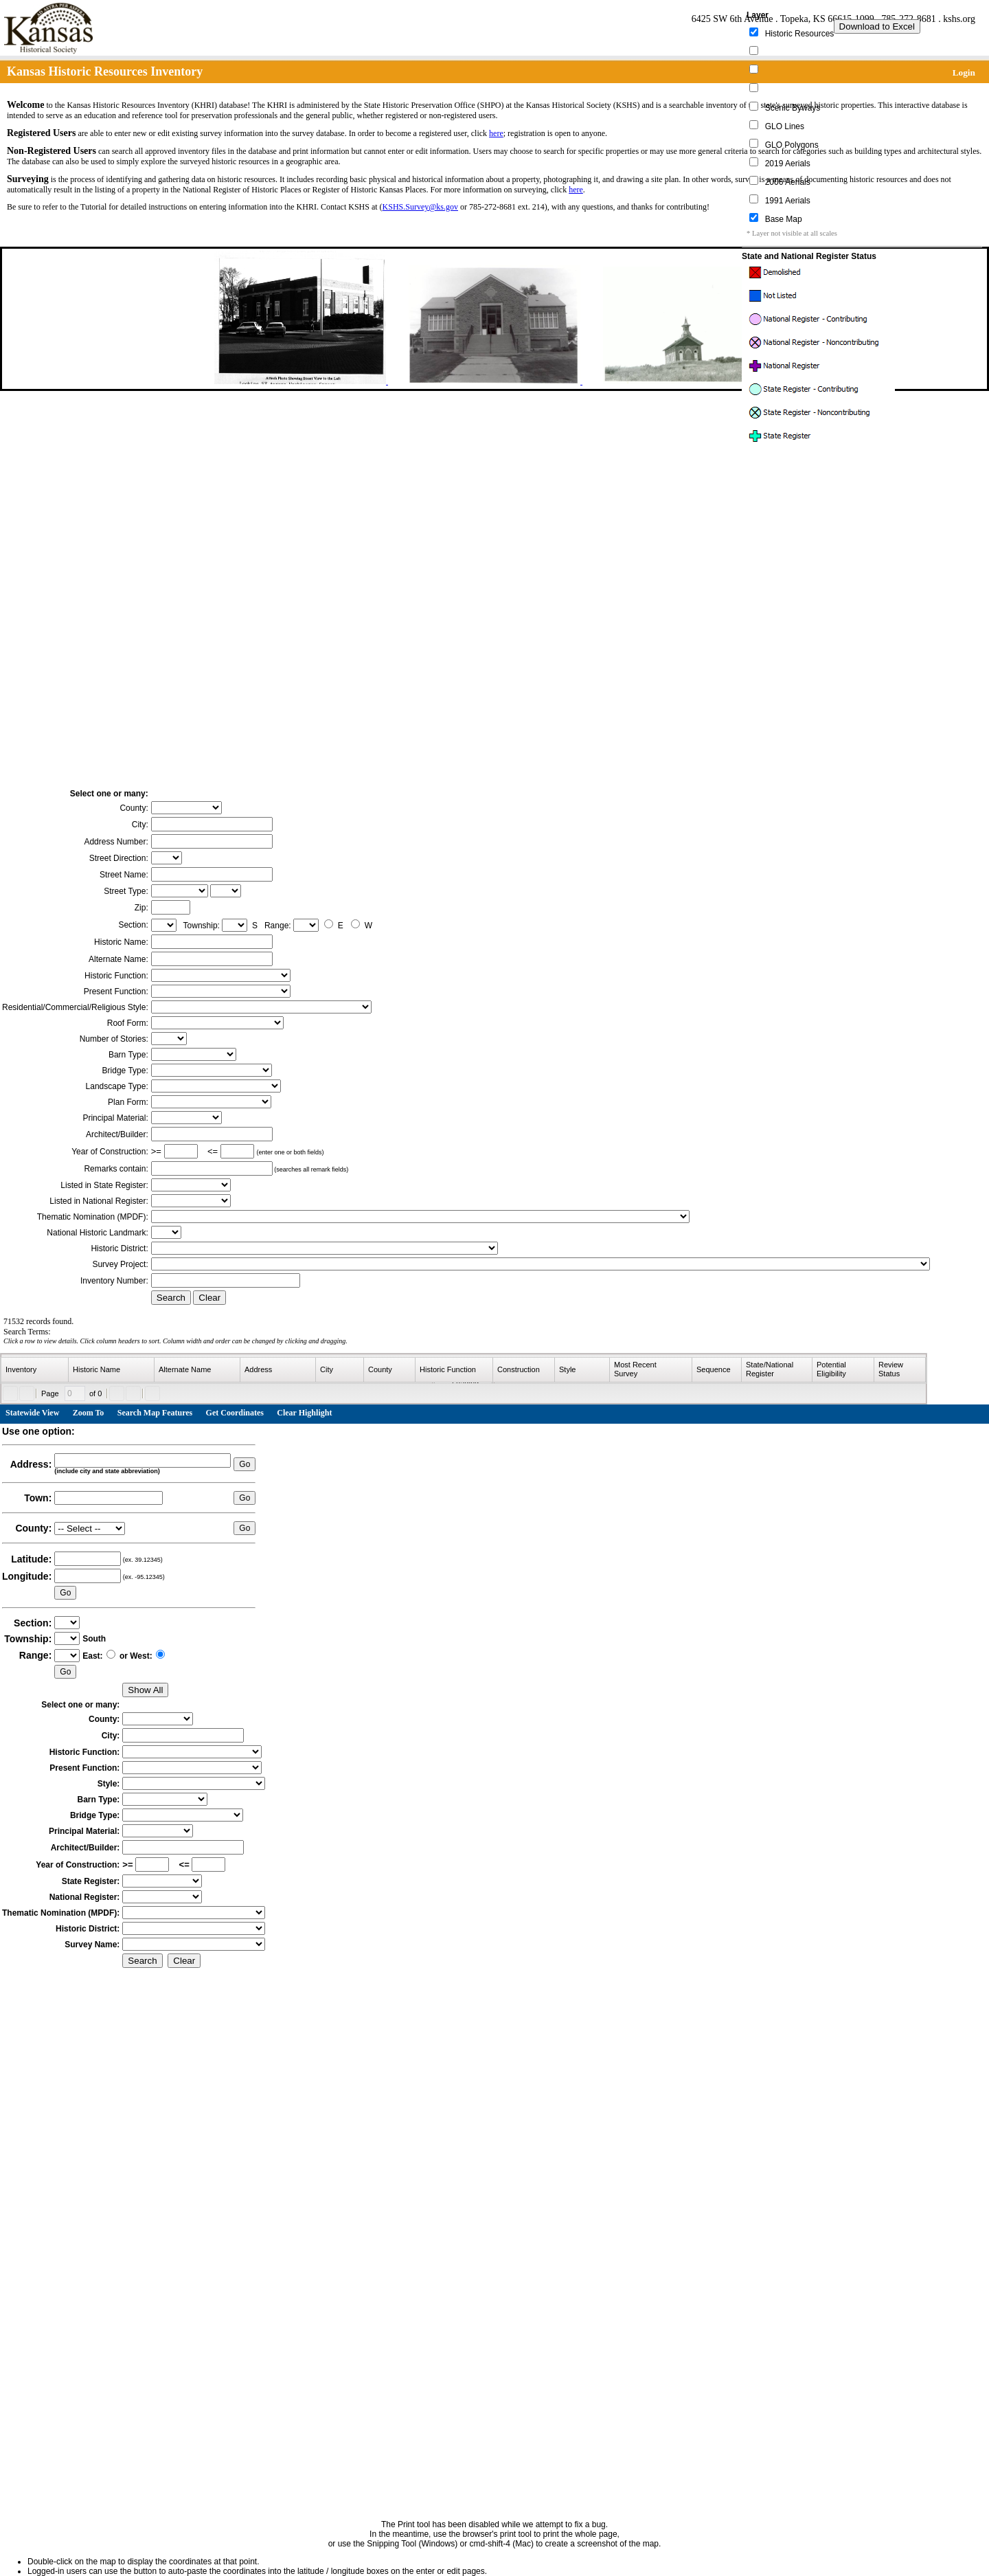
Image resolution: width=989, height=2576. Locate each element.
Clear (209, 1297)
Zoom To (88, 1413)
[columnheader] (35, 1370)
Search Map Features (155, 1413)
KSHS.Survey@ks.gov (420, 207)
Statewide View (32, 1413)
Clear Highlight (304, 1413)
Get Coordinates (235, 1413)
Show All (145, 1690)
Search (171, 1297)
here (496, 133)
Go (244, 1464)
